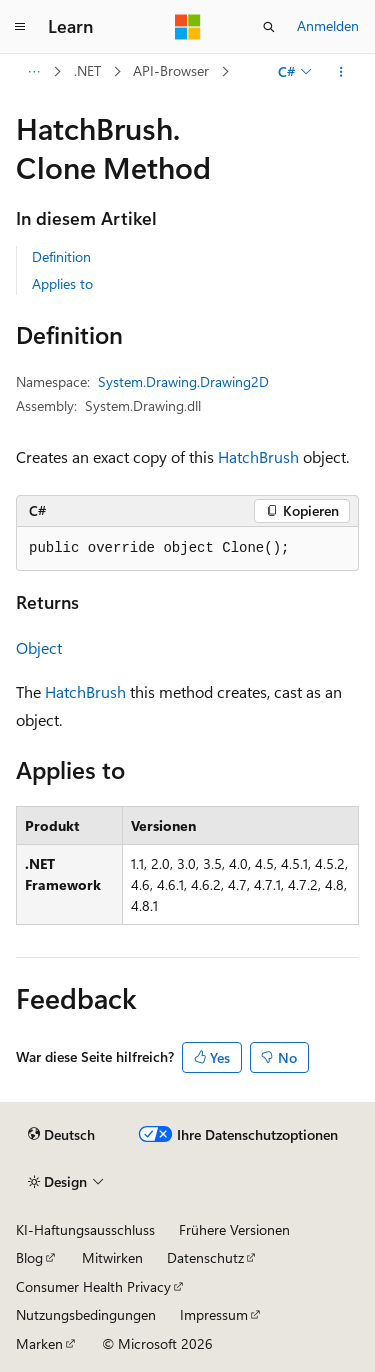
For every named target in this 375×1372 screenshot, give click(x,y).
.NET (87, 70)
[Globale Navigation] (20, 27)
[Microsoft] (188, 27)
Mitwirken (112, 1257)
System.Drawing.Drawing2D (183, 381)
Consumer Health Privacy (93, 1286)
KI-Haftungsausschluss (85, 1229)
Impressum (214, 1314)
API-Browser (171, 70)
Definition (61, 256)
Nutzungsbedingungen (86, 1314)
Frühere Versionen (234, 1229)
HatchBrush (258, 456)
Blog (29, 1257)
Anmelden (328, 25)
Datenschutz (205, 1257)
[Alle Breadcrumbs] (33, 72)
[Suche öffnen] (269, 27)
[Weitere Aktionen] (341, 72)
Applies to (62, 283)
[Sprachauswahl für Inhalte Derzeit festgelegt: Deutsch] (61, 1135)
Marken (39, 1343)
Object (39, 647)
